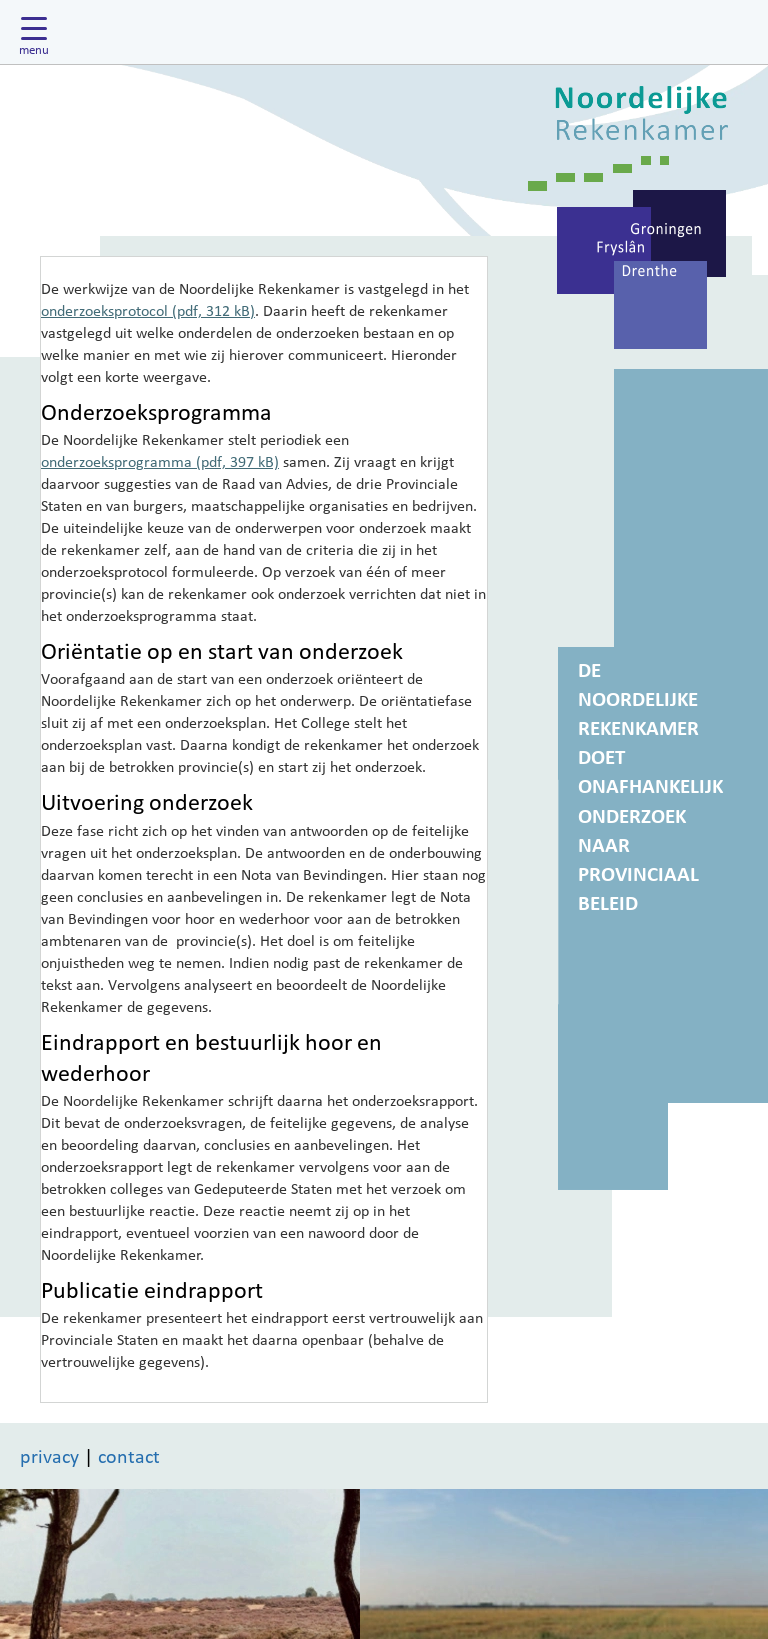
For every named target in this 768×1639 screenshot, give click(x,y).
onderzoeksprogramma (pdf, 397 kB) (160, 461)
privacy (49, 1456)
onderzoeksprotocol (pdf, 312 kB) (148, 310)
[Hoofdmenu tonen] (39, 32)
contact (129, 1456)
